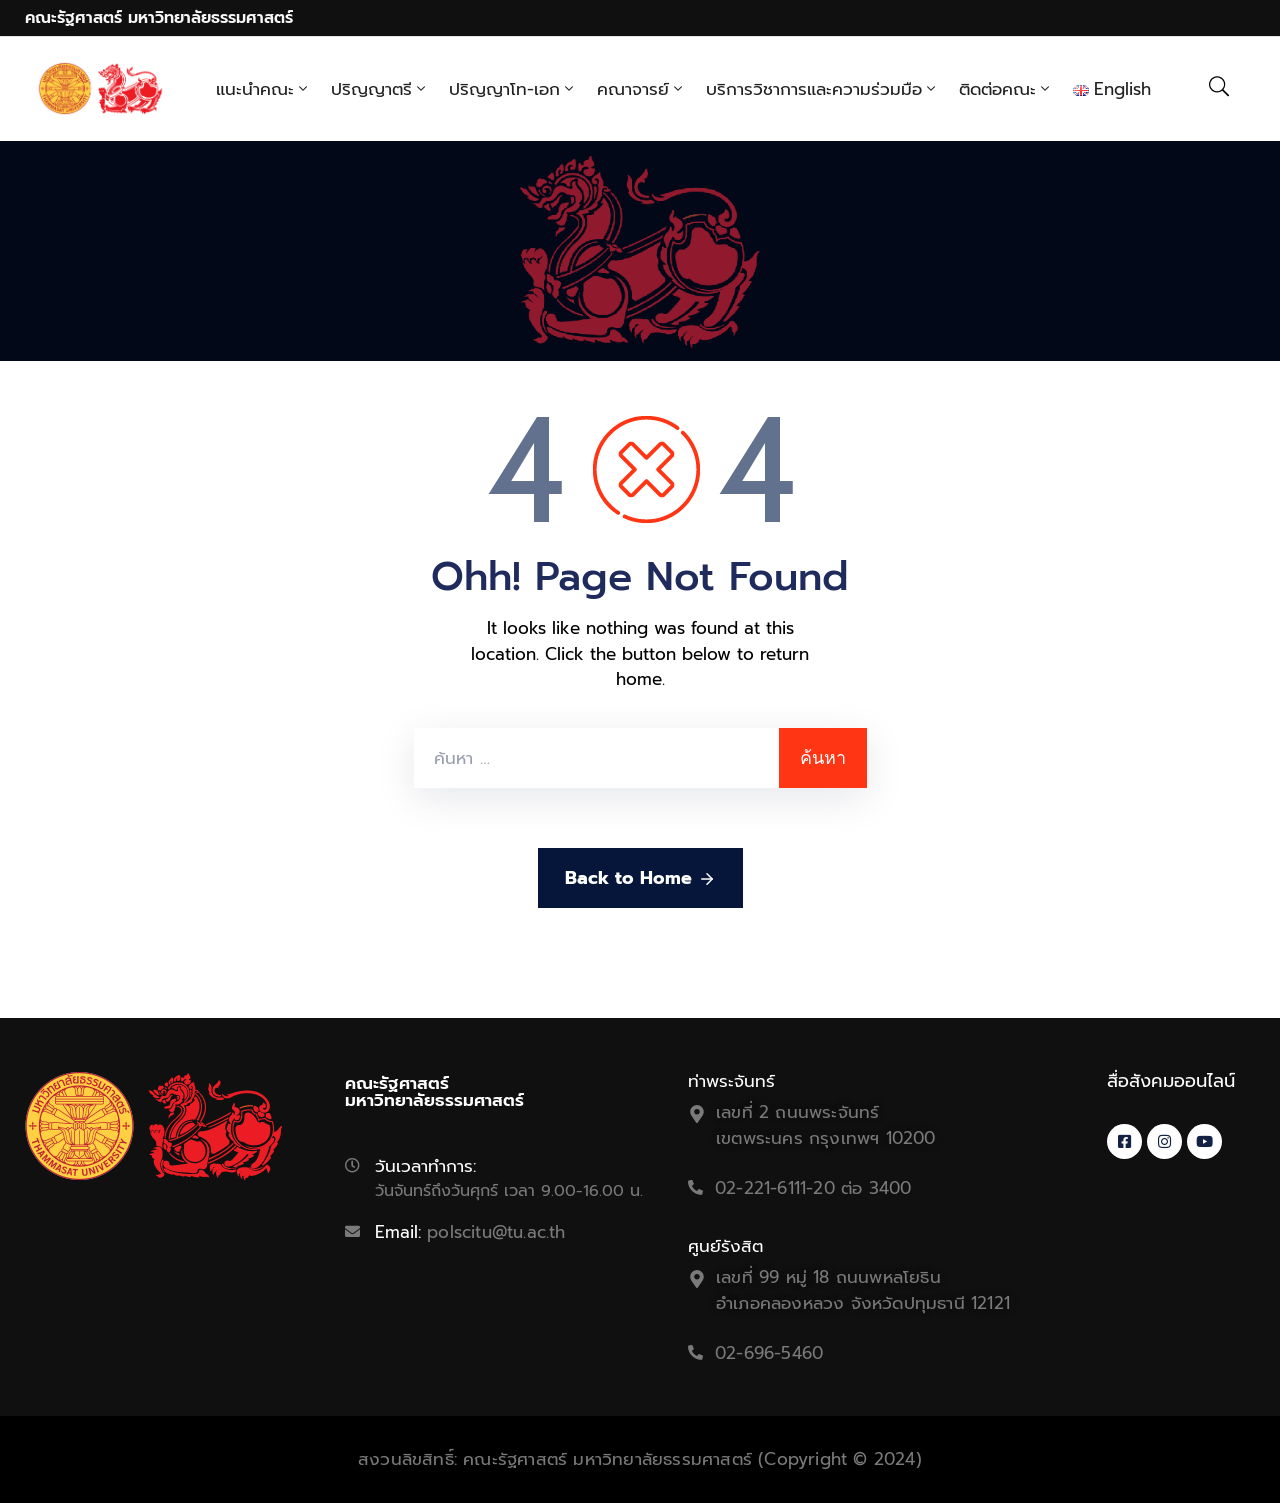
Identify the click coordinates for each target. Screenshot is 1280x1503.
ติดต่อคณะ (1006, 89)
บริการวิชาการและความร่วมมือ (822, 89)
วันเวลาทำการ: (425, 1166)
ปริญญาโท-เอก (513, 89)
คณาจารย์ (641, 89)
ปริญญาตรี (380, 89)
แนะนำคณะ (263, 89)
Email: (470, 1232)
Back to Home (640, 878)
